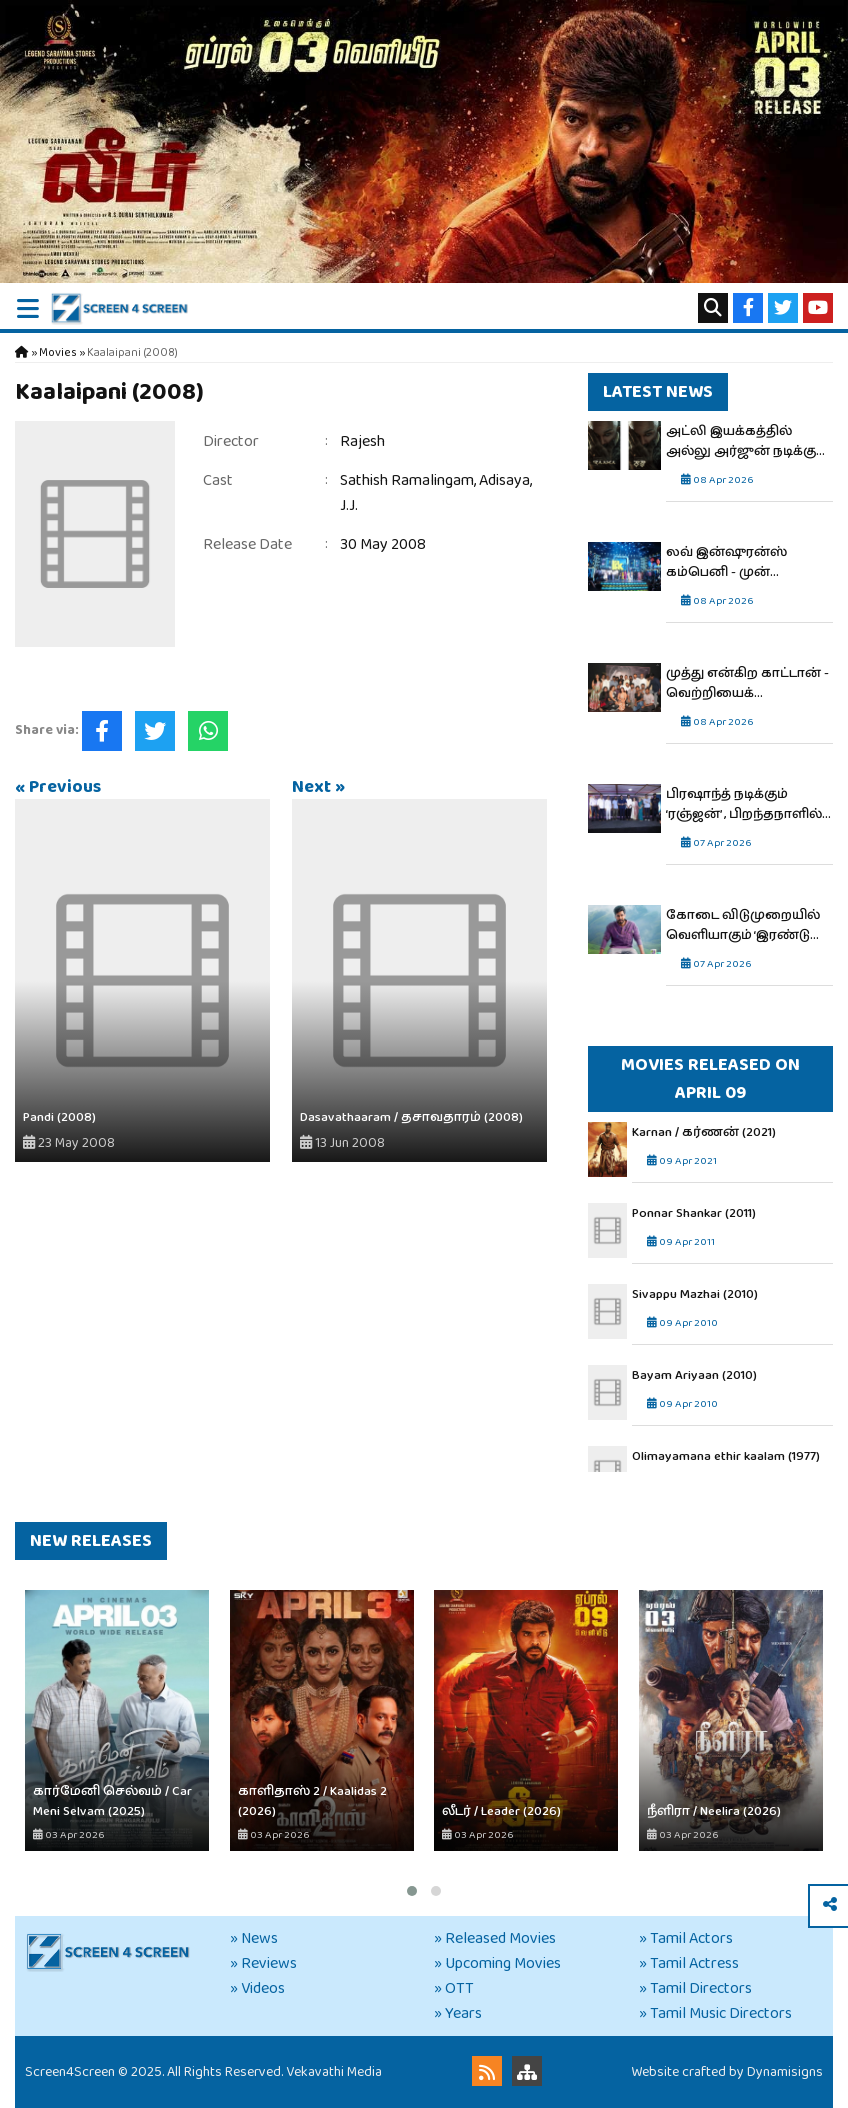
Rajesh (362, 441)
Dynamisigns (785, 2072)
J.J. (349, 505)
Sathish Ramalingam (407, 480)
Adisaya (504, 480)
